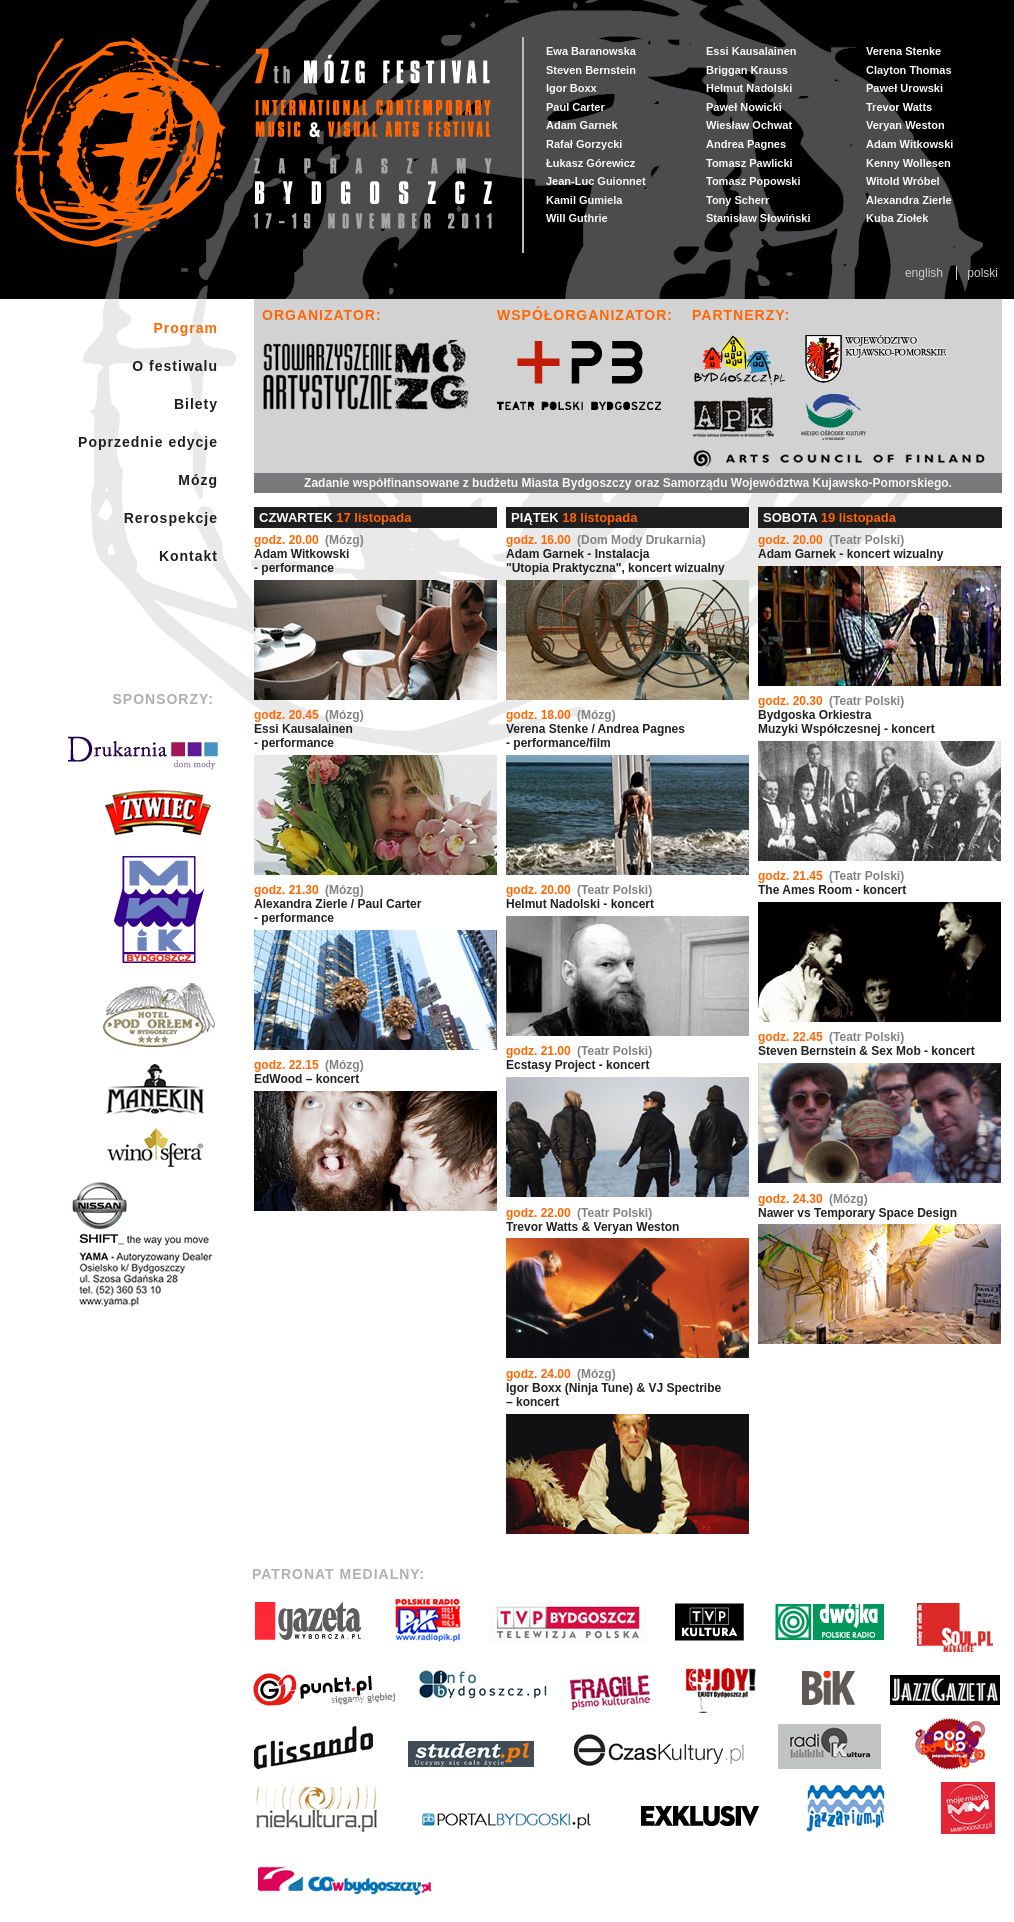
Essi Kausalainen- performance (309, 729)
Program (185, 328)
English (925, 273)
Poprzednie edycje (148, 442)
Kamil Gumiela (584, 200)
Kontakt (188, 556)
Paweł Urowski (904, 88)
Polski (982, 273)
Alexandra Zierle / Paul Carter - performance (337, 904)
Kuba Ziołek (897, 218)
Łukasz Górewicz (590, 163)
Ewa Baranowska (591, 51)
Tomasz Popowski (753, 181)
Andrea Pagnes (746, 144)
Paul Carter (575, 107)
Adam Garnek (582, 125)
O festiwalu (175, 366)
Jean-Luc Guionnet (596, 181)
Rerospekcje (171, 518)
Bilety (196, 404)
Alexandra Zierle (909, 200)
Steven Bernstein (591, 70)
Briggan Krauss (747, 70)
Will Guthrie (577, 218)
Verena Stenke (903, 51)
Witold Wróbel (903, 181)
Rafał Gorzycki (584, 144)
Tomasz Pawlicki (749, 163)
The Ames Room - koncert (832, 883)
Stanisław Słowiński (758, 218)
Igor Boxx (571, 88)
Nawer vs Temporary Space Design (857, 1206)
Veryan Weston (905, 125)
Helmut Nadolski (749, 88)
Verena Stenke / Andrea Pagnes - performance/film (595, 729)
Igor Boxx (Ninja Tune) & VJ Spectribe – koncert (613, 1388)
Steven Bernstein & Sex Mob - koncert (866, 1044)
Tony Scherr (737, 200)
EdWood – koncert (309, 1072)
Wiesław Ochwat (749, 125)
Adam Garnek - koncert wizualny (850, 547)
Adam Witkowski (909, 144)
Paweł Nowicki (744, 107)
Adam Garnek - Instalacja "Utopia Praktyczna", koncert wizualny (615, 554)
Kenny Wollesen (908, 163)
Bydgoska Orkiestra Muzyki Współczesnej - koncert (846, 715)
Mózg (198, 480)
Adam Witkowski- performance (309, 554)
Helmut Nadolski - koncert (580, 897)
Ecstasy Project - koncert (579, 1058)
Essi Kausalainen (751, 51)
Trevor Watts (899, 107)
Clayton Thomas (909, 70)
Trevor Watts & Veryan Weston (592, 1220)
